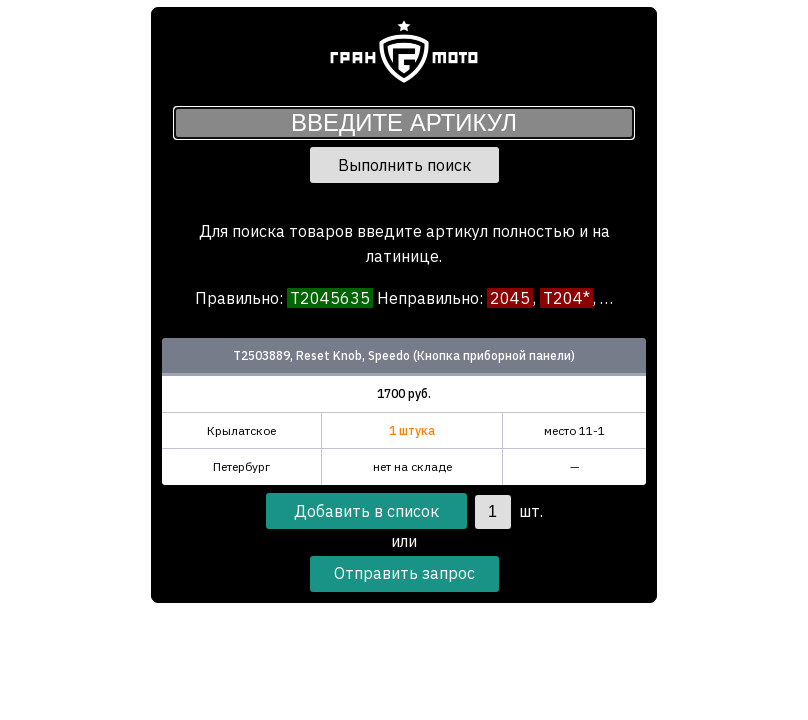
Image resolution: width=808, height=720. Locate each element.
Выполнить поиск (404, 165)
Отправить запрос (404, 573)
